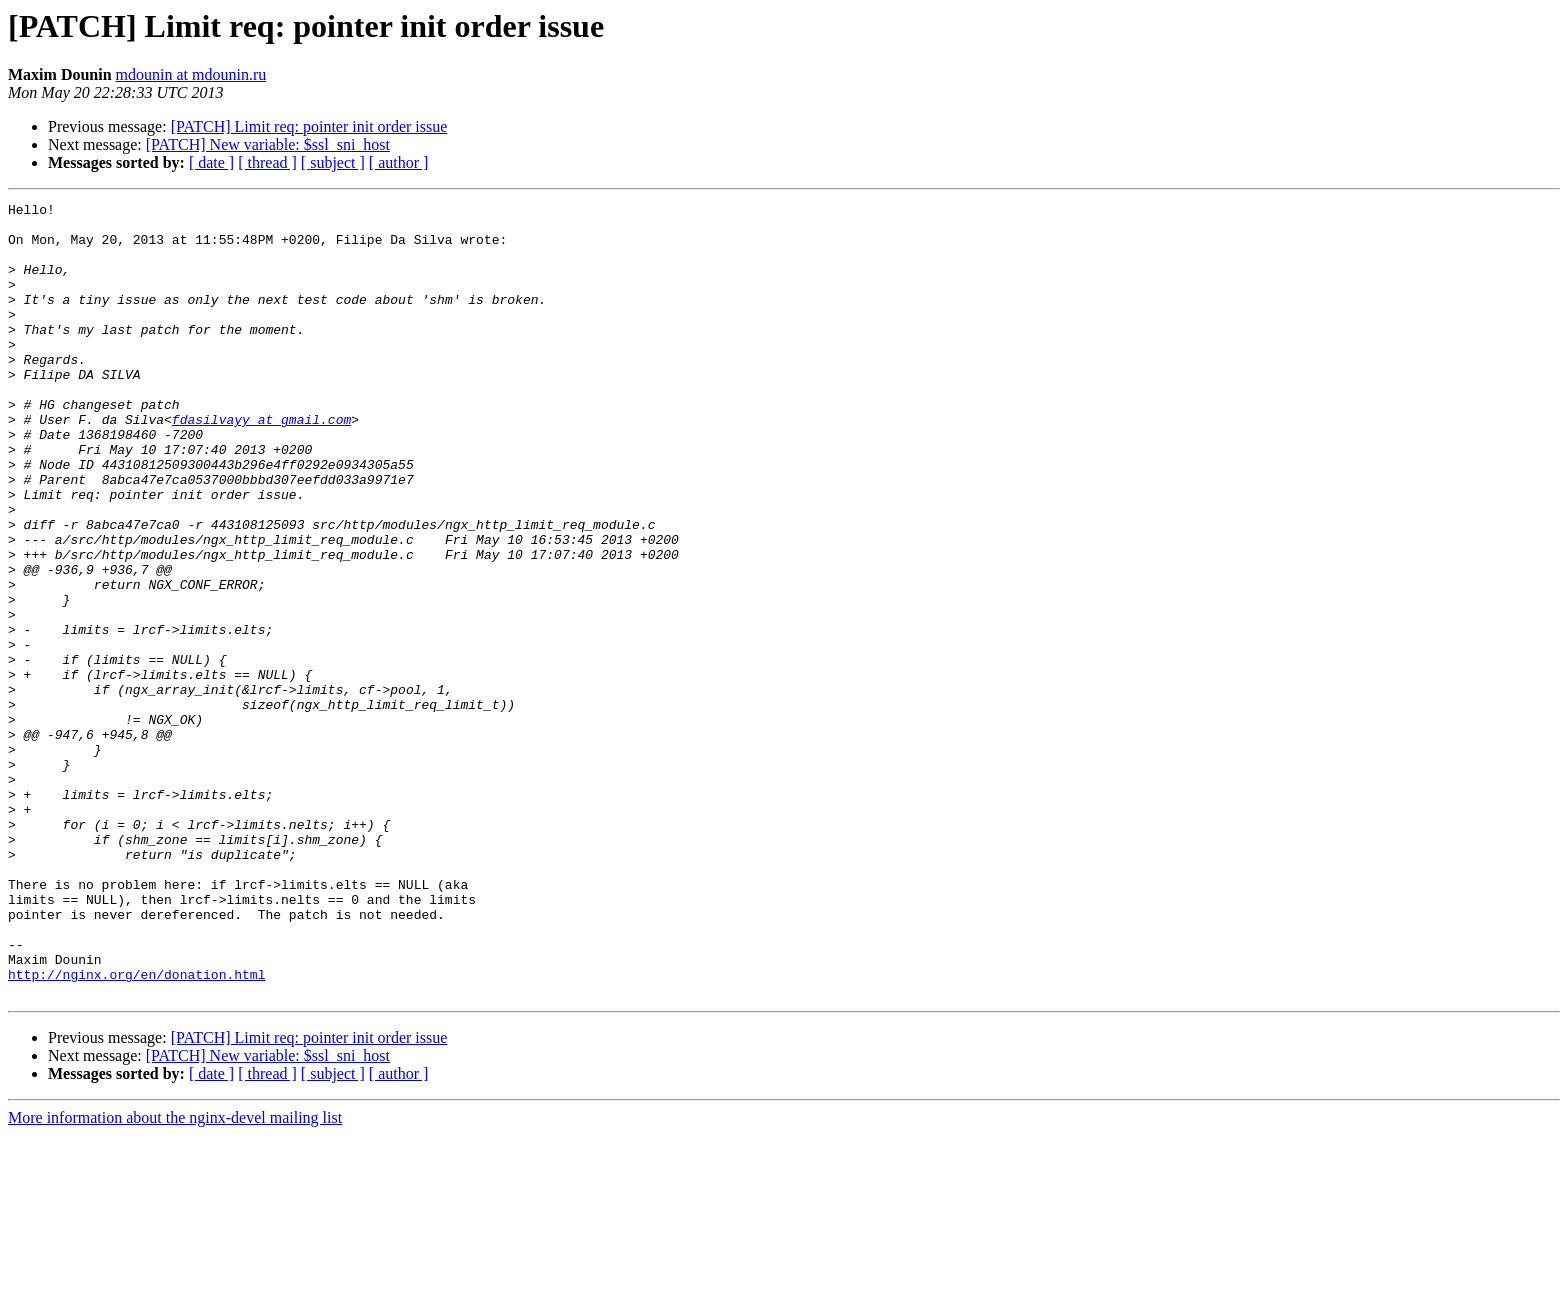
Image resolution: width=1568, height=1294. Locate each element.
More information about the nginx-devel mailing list (175, 1276)
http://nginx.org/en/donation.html (136, 1130)
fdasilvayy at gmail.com (261, 464)
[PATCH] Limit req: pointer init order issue (309, 126)
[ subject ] (333, 162)
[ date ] (211, 162)
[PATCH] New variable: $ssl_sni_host (268, 144)
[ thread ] (267, 162)
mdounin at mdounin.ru (191, 74)
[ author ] (399, 162)
